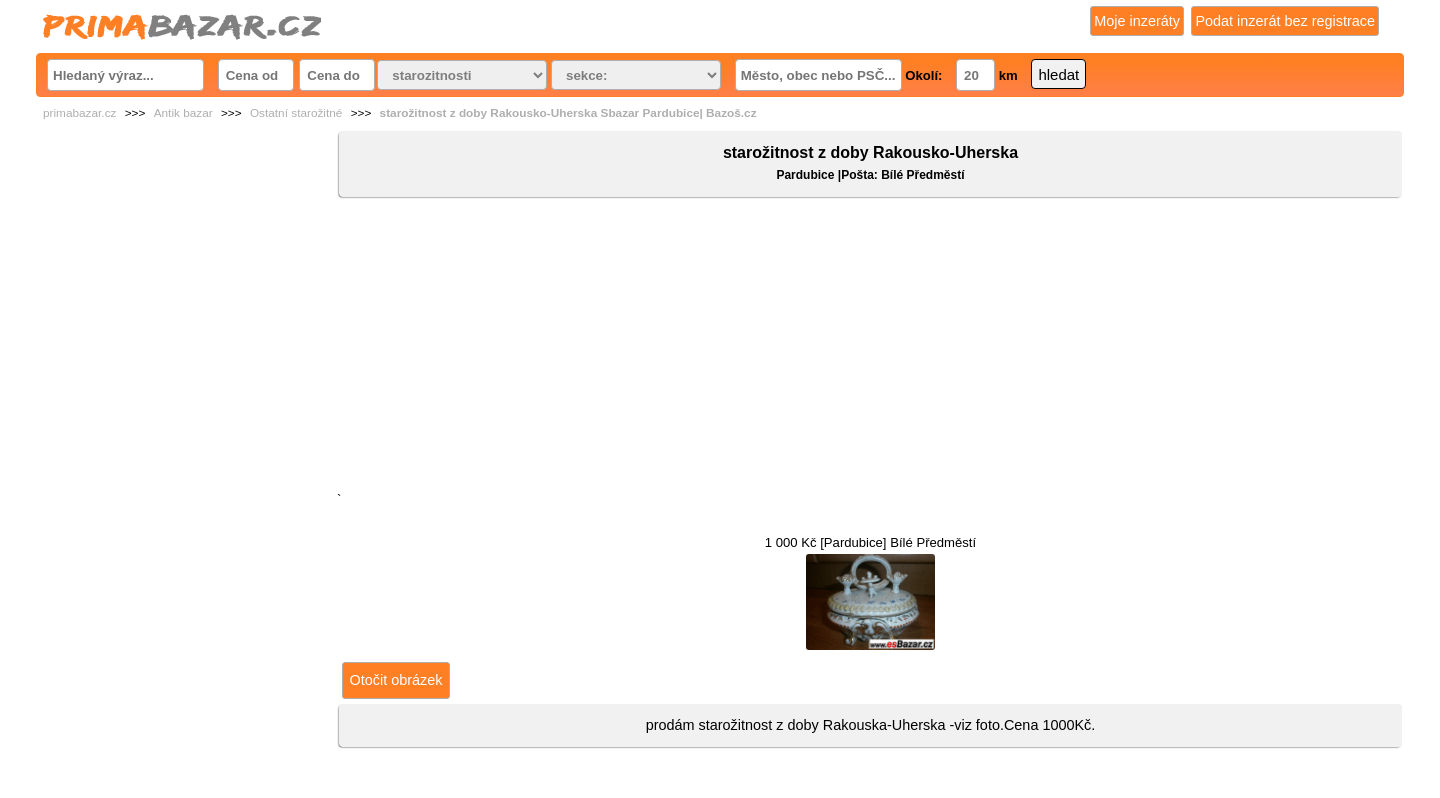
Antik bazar (183, 113)
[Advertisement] (870, 349)
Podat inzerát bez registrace (1285, 21)
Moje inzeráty (1137, 21)
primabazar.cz (79, 113)
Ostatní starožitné (296, 113)
